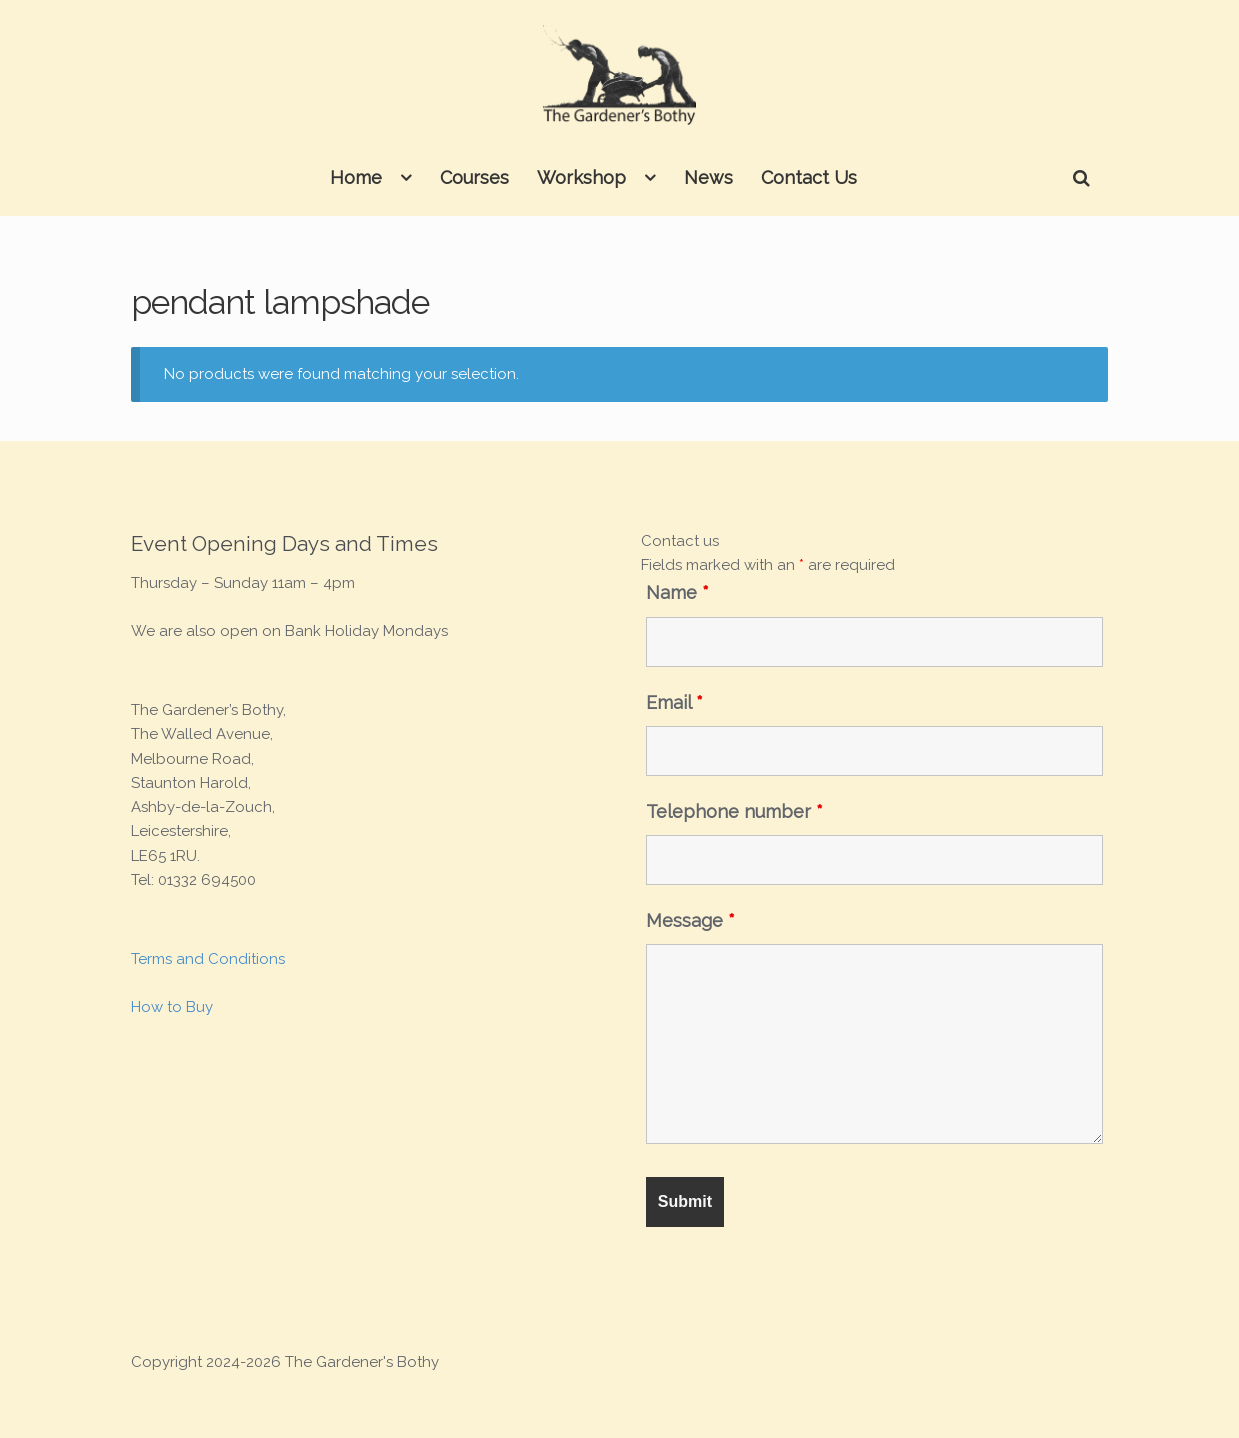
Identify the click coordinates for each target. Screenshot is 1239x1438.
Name (677, 592)
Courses (474, 177)
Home (356, 177)
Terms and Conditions (208, 959)
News (708, 177)
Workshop (581, 177)
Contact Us (809, 177)
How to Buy (172, 1007)
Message (690, 920)
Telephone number (734, 811)
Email (674, 702)
